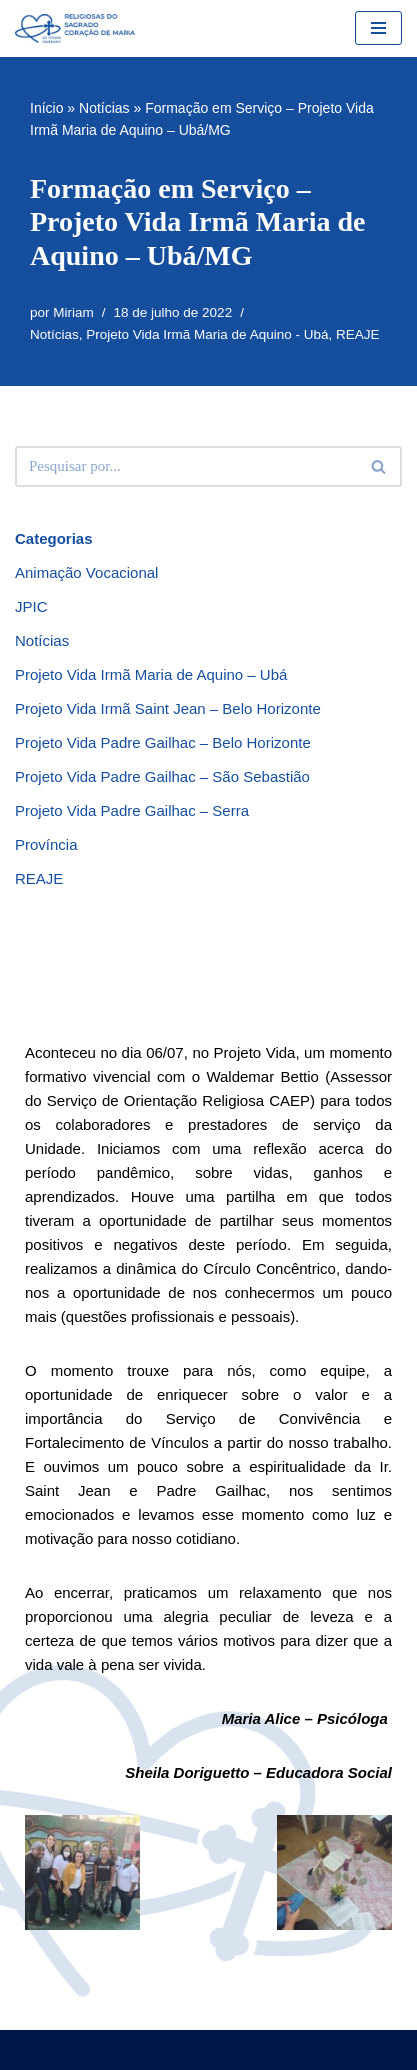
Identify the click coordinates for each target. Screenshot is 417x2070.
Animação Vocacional (86, 572)
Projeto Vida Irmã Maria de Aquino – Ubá (151, 674)
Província (46, 844)
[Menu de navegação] (378, 28)
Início (46, 108)
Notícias (104, 108)
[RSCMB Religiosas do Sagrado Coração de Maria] (75, 28)
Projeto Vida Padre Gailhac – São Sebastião (162, 776)
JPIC (31, 606)
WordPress (260, 2050)
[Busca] (186, 466)
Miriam (73, 312)
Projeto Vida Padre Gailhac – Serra (132, 810)
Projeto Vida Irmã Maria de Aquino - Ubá (207, 334)
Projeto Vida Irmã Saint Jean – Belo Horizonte (168, 708)
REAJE (358, 334)
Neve (140, 2050)
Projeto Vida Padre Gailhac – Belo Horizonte (163, 742)
